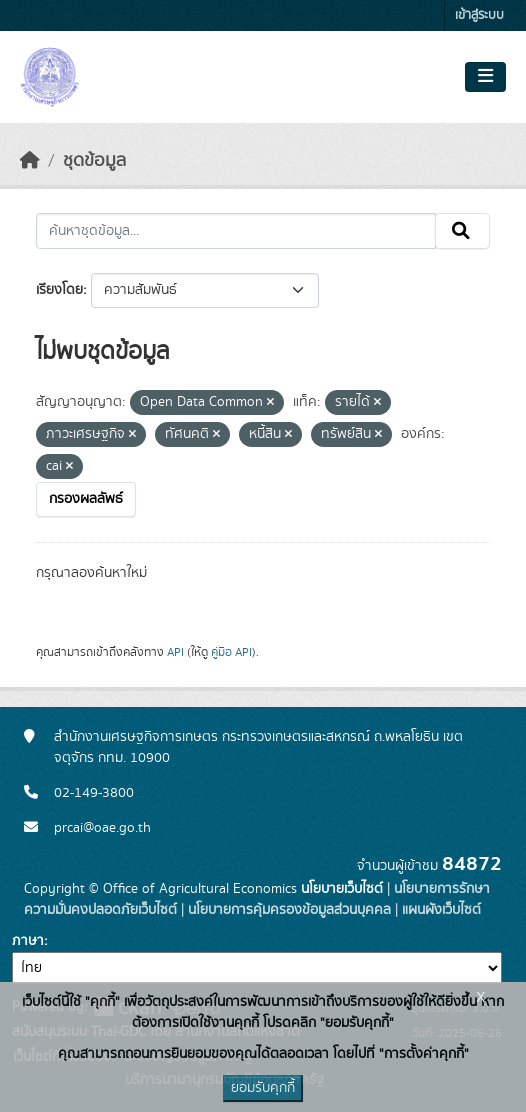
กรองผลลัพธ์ (86, 499)
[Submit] (462, 231)
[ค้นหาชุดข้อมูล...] (236, 231)
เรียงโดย (59, 290)
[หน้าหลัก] (30, 161)
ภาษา (28, 941)
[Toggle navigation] (485, 77)
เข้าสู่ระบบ (479, 15)
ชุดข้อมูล (94, 161)
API (175, 652)
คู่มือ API (231, 652)
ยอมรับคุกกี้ (263, 1088)
